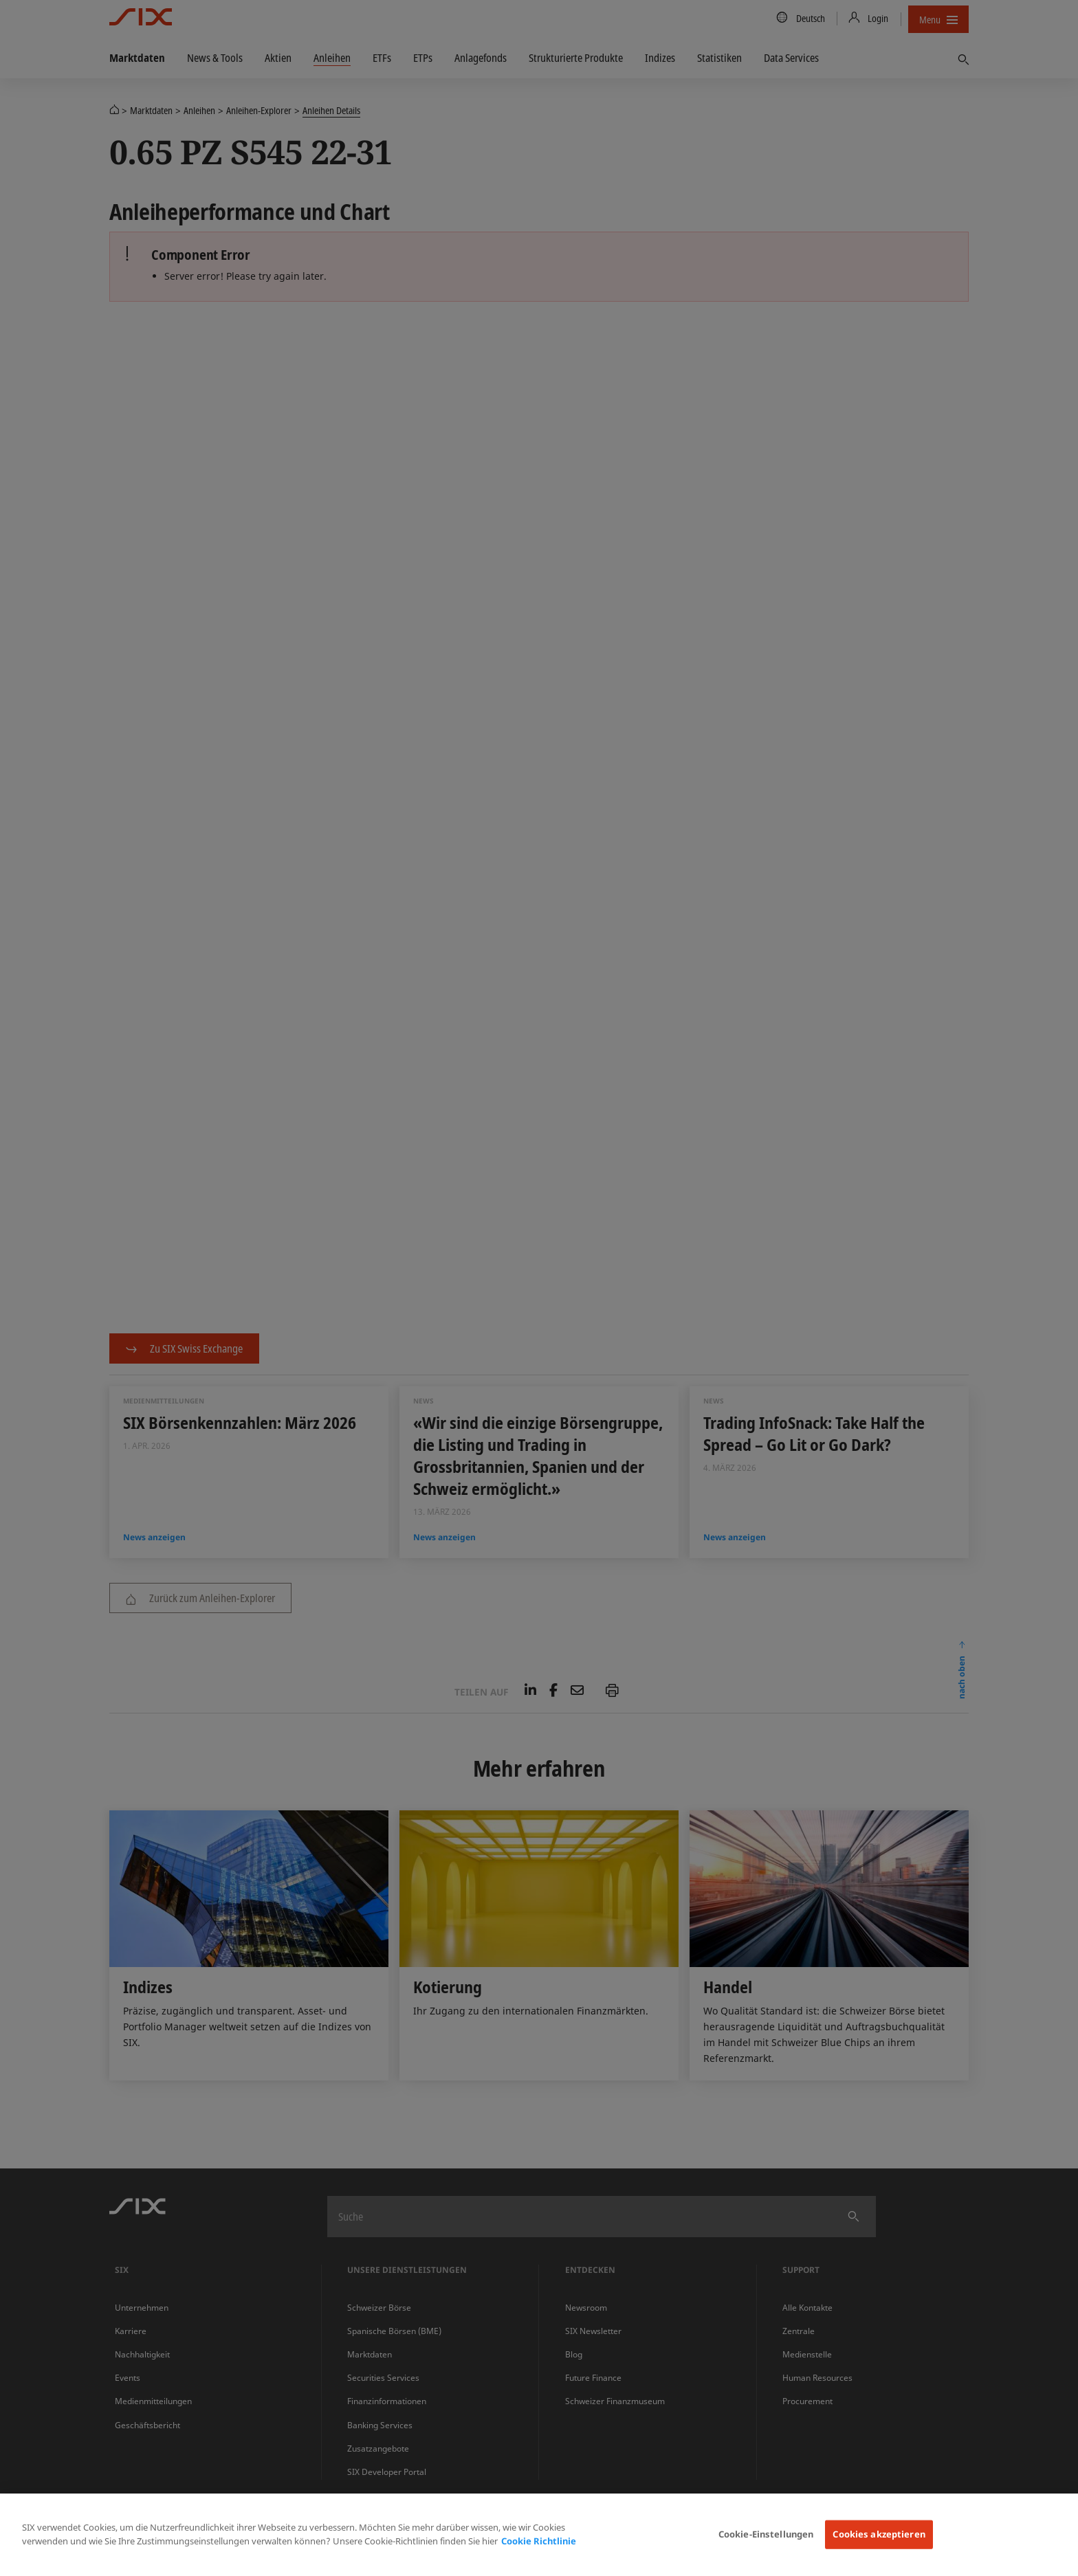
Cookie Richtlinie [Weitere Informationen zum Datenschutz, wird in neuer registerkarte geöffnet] (538, 2541)
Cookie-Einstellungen (766, 2534)
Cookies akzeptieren (879, 2534)
